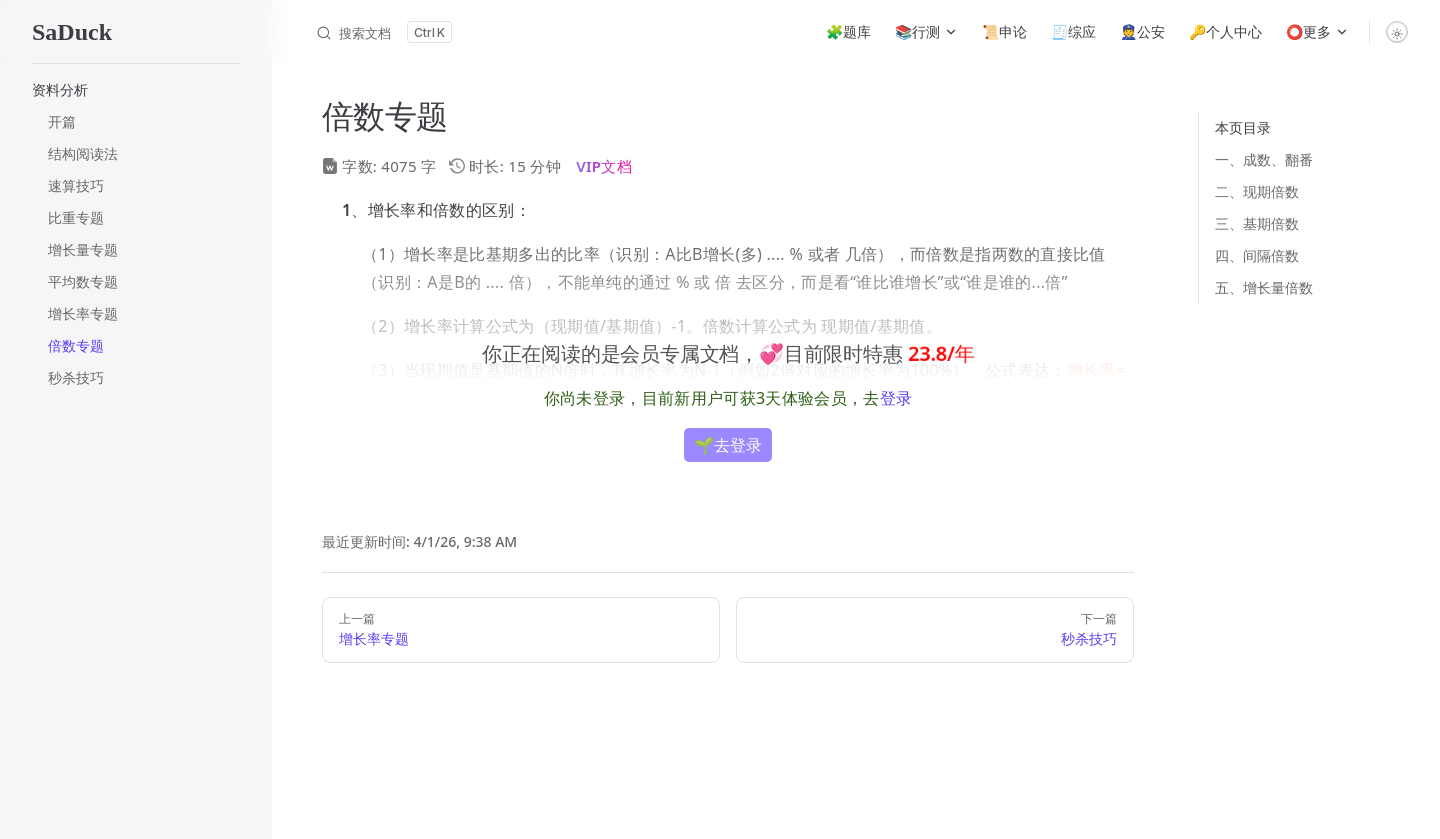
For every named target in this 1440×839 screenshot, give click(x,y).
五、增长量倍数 (1264, 287)
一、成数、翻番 (1264, 159)
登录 (896, 398)
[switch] (1397, 32)
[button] (136, 90)
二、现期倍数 (1257, 191)
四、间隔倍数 (1257, 255)
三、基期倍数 (1257, 223)
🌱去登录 (728, 445)
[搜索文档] (383, 32)
